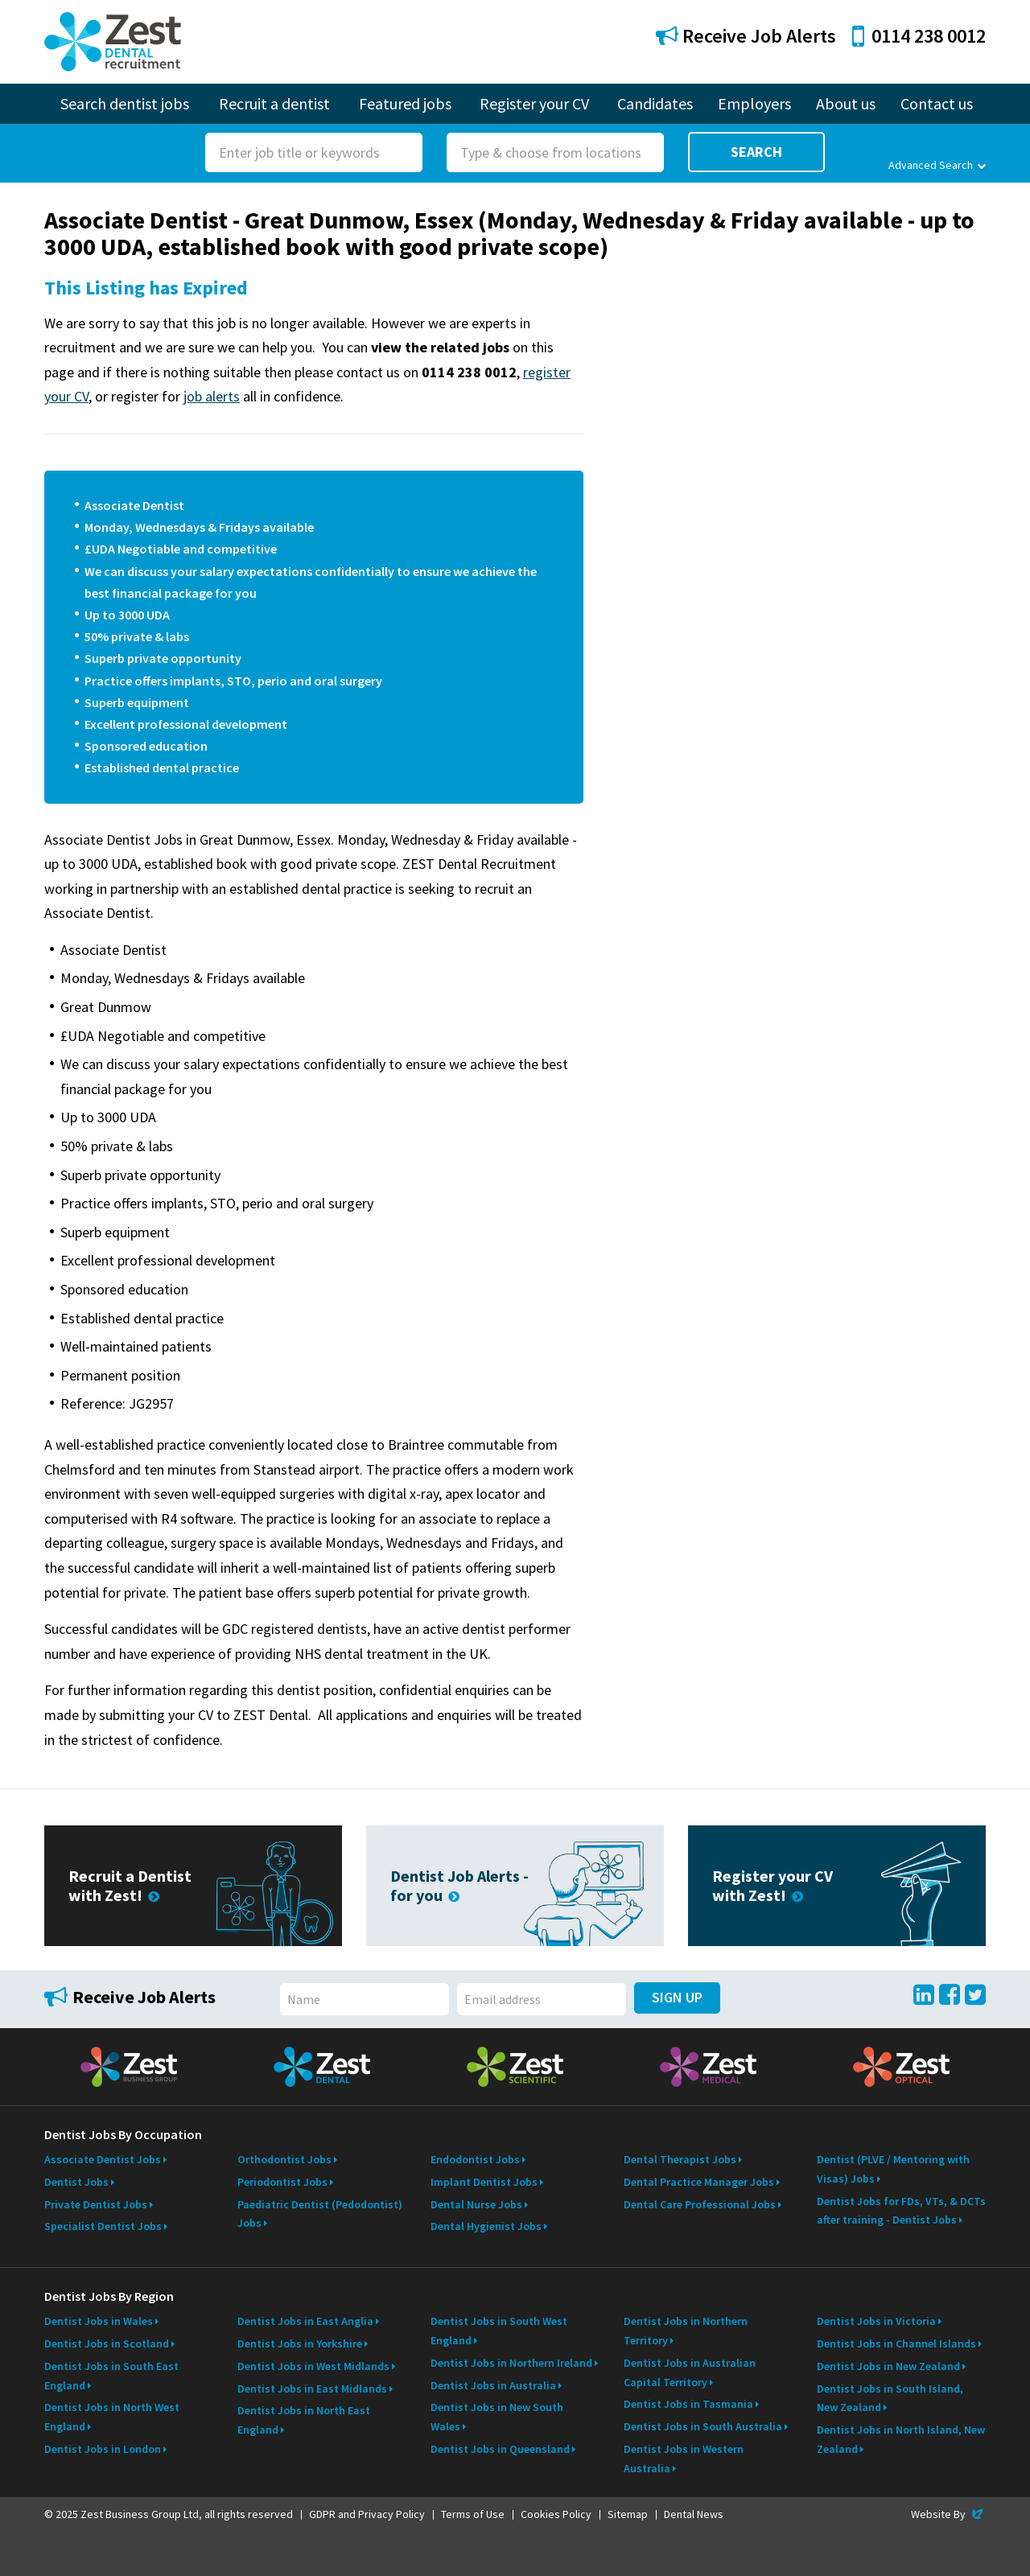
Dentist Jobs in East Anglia (305, 2321)
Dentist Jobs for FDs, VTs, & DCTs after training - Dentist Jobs (901, 2211)
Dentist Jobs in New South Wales (497, 2417)
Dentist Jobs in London (102, 2449)
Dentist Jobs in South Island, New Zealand (890, 2398)
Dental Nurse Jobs (476, 2204)
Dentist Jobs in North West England (111, 2417)
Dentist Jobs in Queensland (500, 2449)
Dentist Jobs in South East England (111, 2376)
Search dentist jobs (124, 103)
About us (846, 103)
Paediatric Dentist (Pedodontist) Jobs (319, 2214)
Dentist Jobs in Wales (98, 2321)
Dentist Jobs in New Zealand (888, 2366)
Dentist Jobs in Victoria (876, 2321)
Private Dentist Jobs (95, 2204)
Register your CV (534, 103)
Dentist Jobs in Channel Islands (896, 2343)
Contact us (936, 103)
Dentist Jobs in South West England (499, 2331)
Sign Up (677, 1997)
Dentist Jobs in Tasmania (688, 2404)
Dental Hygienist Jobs (486, 2226)
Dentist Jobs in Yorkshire (299, 2343)
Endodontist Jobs (475, 2159)
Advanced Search (937, 165)
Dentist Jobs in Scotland (106, 2343)
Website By (948, 2514)
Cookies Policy (556, 2514)
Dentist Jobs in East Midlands (312, 2388)
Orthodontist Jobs (284, 2159)
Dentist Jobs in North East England (303, 2420)
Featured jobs (405, 103)
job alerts (211, 396)
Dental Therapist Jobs (680, 2159)
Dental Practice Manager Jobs (699, 2182)
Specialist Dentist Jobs (103, 2226)
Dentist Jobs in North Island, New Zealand (901, 2439)
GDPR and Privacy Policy (367, 2514)
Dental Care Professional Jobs (700, 2204)
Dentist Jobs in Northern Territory (686, 2331)
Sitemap (628, 2514)
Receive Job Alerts (746, 35)
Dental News (693, 2514)
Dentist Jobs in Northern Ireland (511, 2363)
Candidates (655, 103)
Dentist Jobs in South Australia (703, 2426)
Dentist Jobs (76, 2182)
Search (756, 151)
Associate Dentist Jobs (102, 2159)
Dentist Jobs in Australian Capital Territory (690, 2372)
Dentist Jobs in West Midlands (313, 2366)
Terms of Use (473, 2514)
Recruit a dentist (274, 103)
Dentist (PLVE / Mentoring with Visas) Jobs (893, 2169)
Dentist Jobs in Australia (493, 2385)
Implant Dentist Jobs (484, 2182)
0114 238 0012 (919, 35)
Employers (754, 103)
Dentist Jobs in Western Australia (684, 2458)
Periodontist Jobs (282, 2182)
